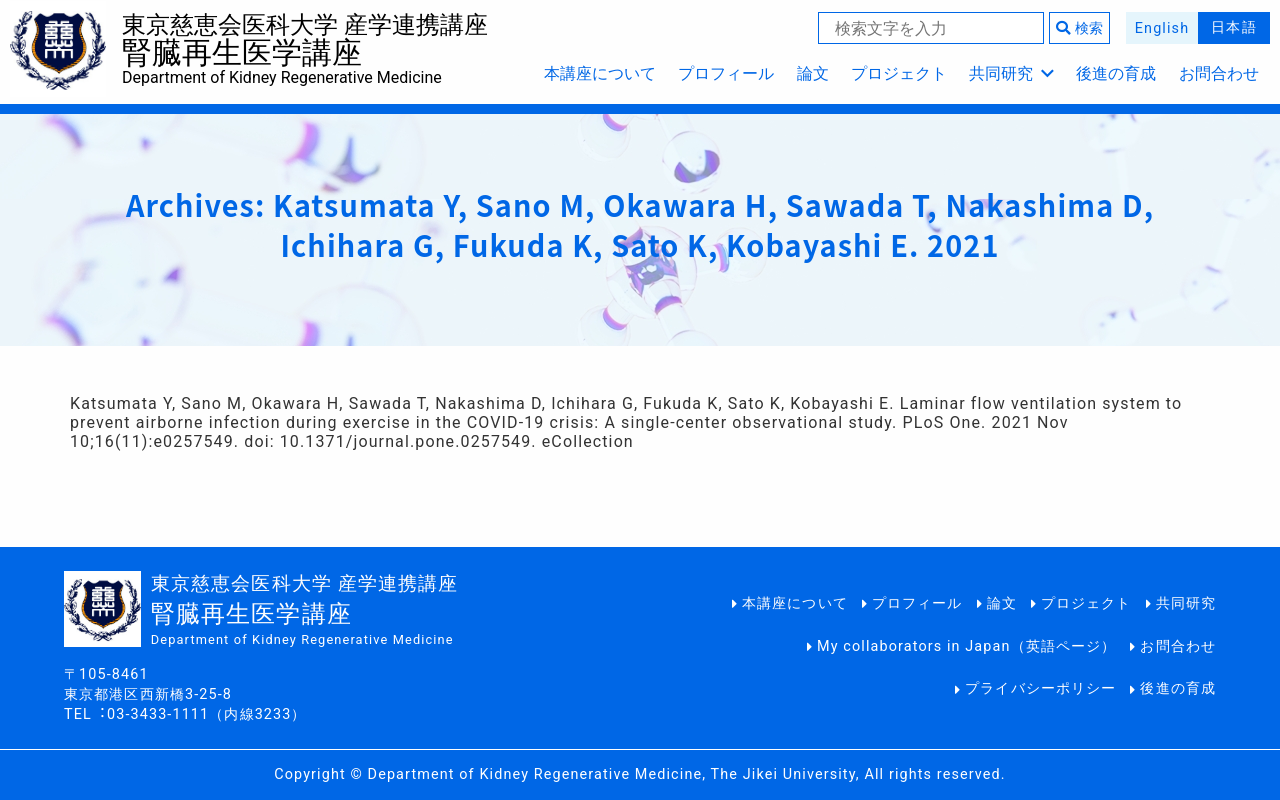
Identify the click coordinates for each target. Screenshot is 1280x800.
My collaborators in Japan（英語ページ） (966, 646)
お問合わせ (1219, 73)
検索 (1079, 28)
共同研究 (1011, 73)
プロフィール (726, 73)
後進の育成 (1116, 73)
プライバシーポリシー (1040, 688)
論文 (813, 73)
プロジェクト (899, 73)
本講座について (600, 73)
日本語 (1233, 27)
